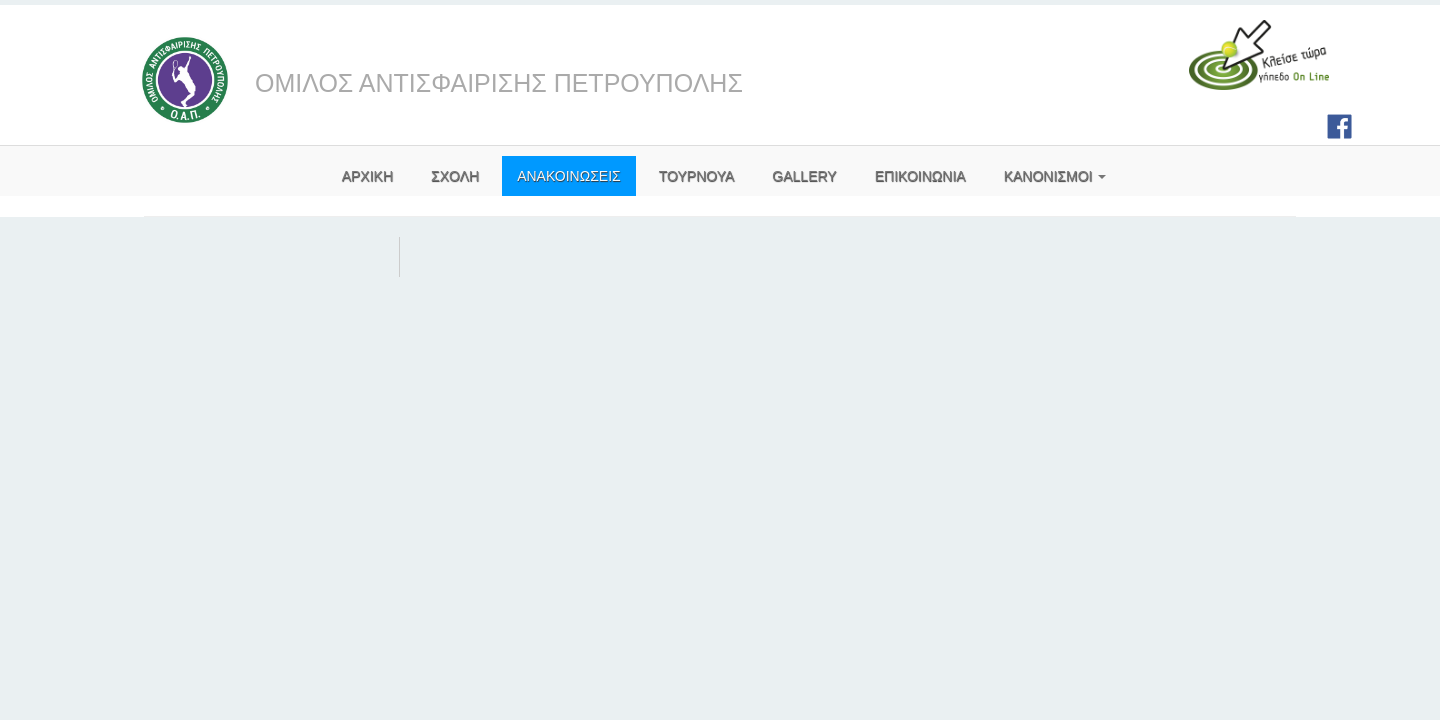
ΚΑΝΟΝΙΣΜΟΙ (1055, 176)
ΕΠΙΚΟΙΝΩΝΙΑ (920, 176)
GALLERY (804, 176)
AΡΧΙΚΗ (367, 176)
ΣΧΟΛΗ (455, 176)
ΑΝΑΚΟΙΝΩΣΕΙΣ (569, 176)
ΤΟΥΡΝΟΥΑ (697, 176)
